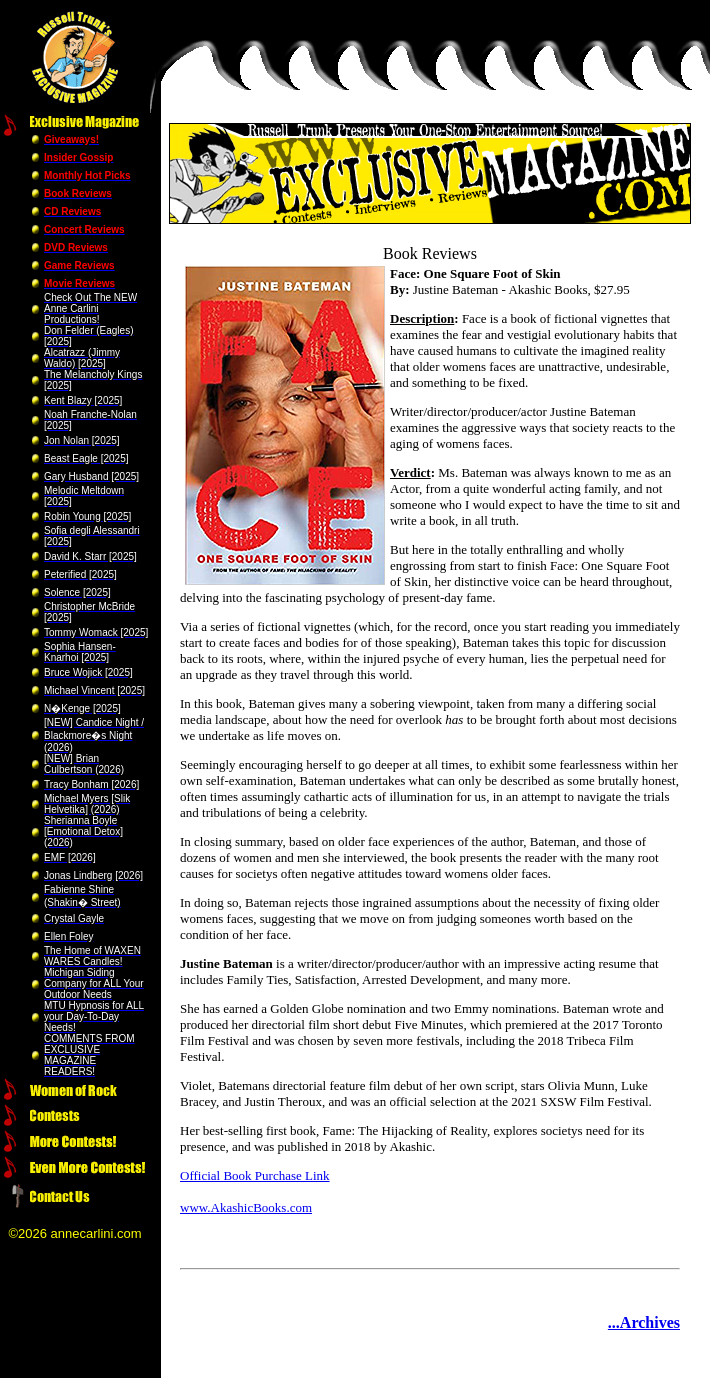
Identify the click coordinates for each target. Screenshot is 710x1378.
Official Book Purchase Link (255, 1175)
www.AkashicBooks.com (246, 1207)
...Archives (644, 1322)
